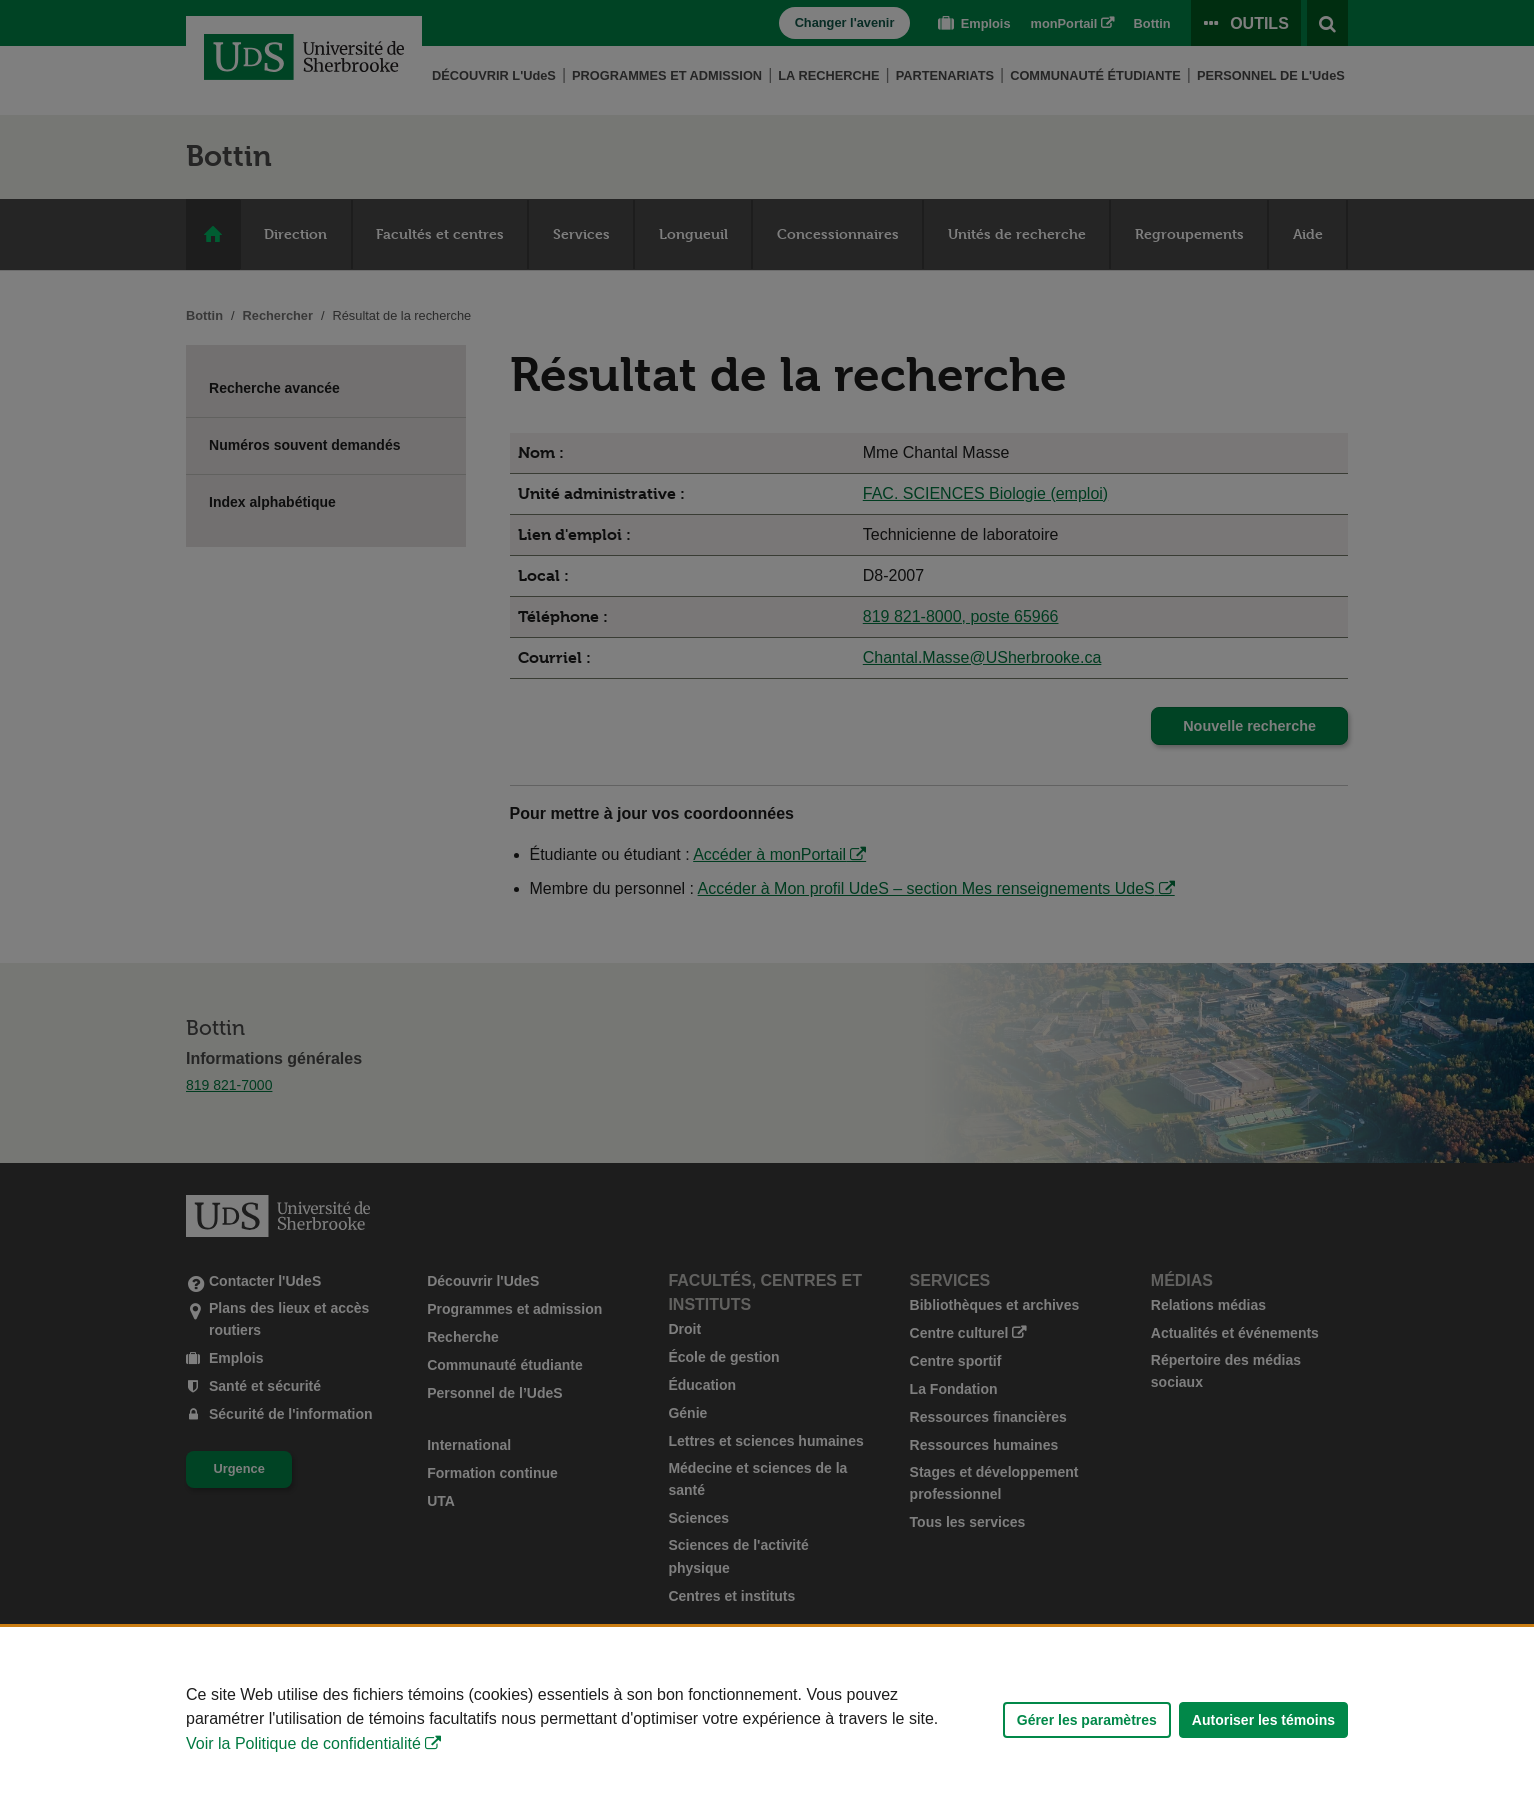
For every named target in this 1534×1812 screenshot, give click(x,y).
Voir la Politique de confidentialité (303, 1743)
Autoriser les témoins (1263, 1720)
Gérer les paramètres (1087, 1720)
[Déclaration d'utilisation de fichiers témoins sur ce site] (767, 1719)
